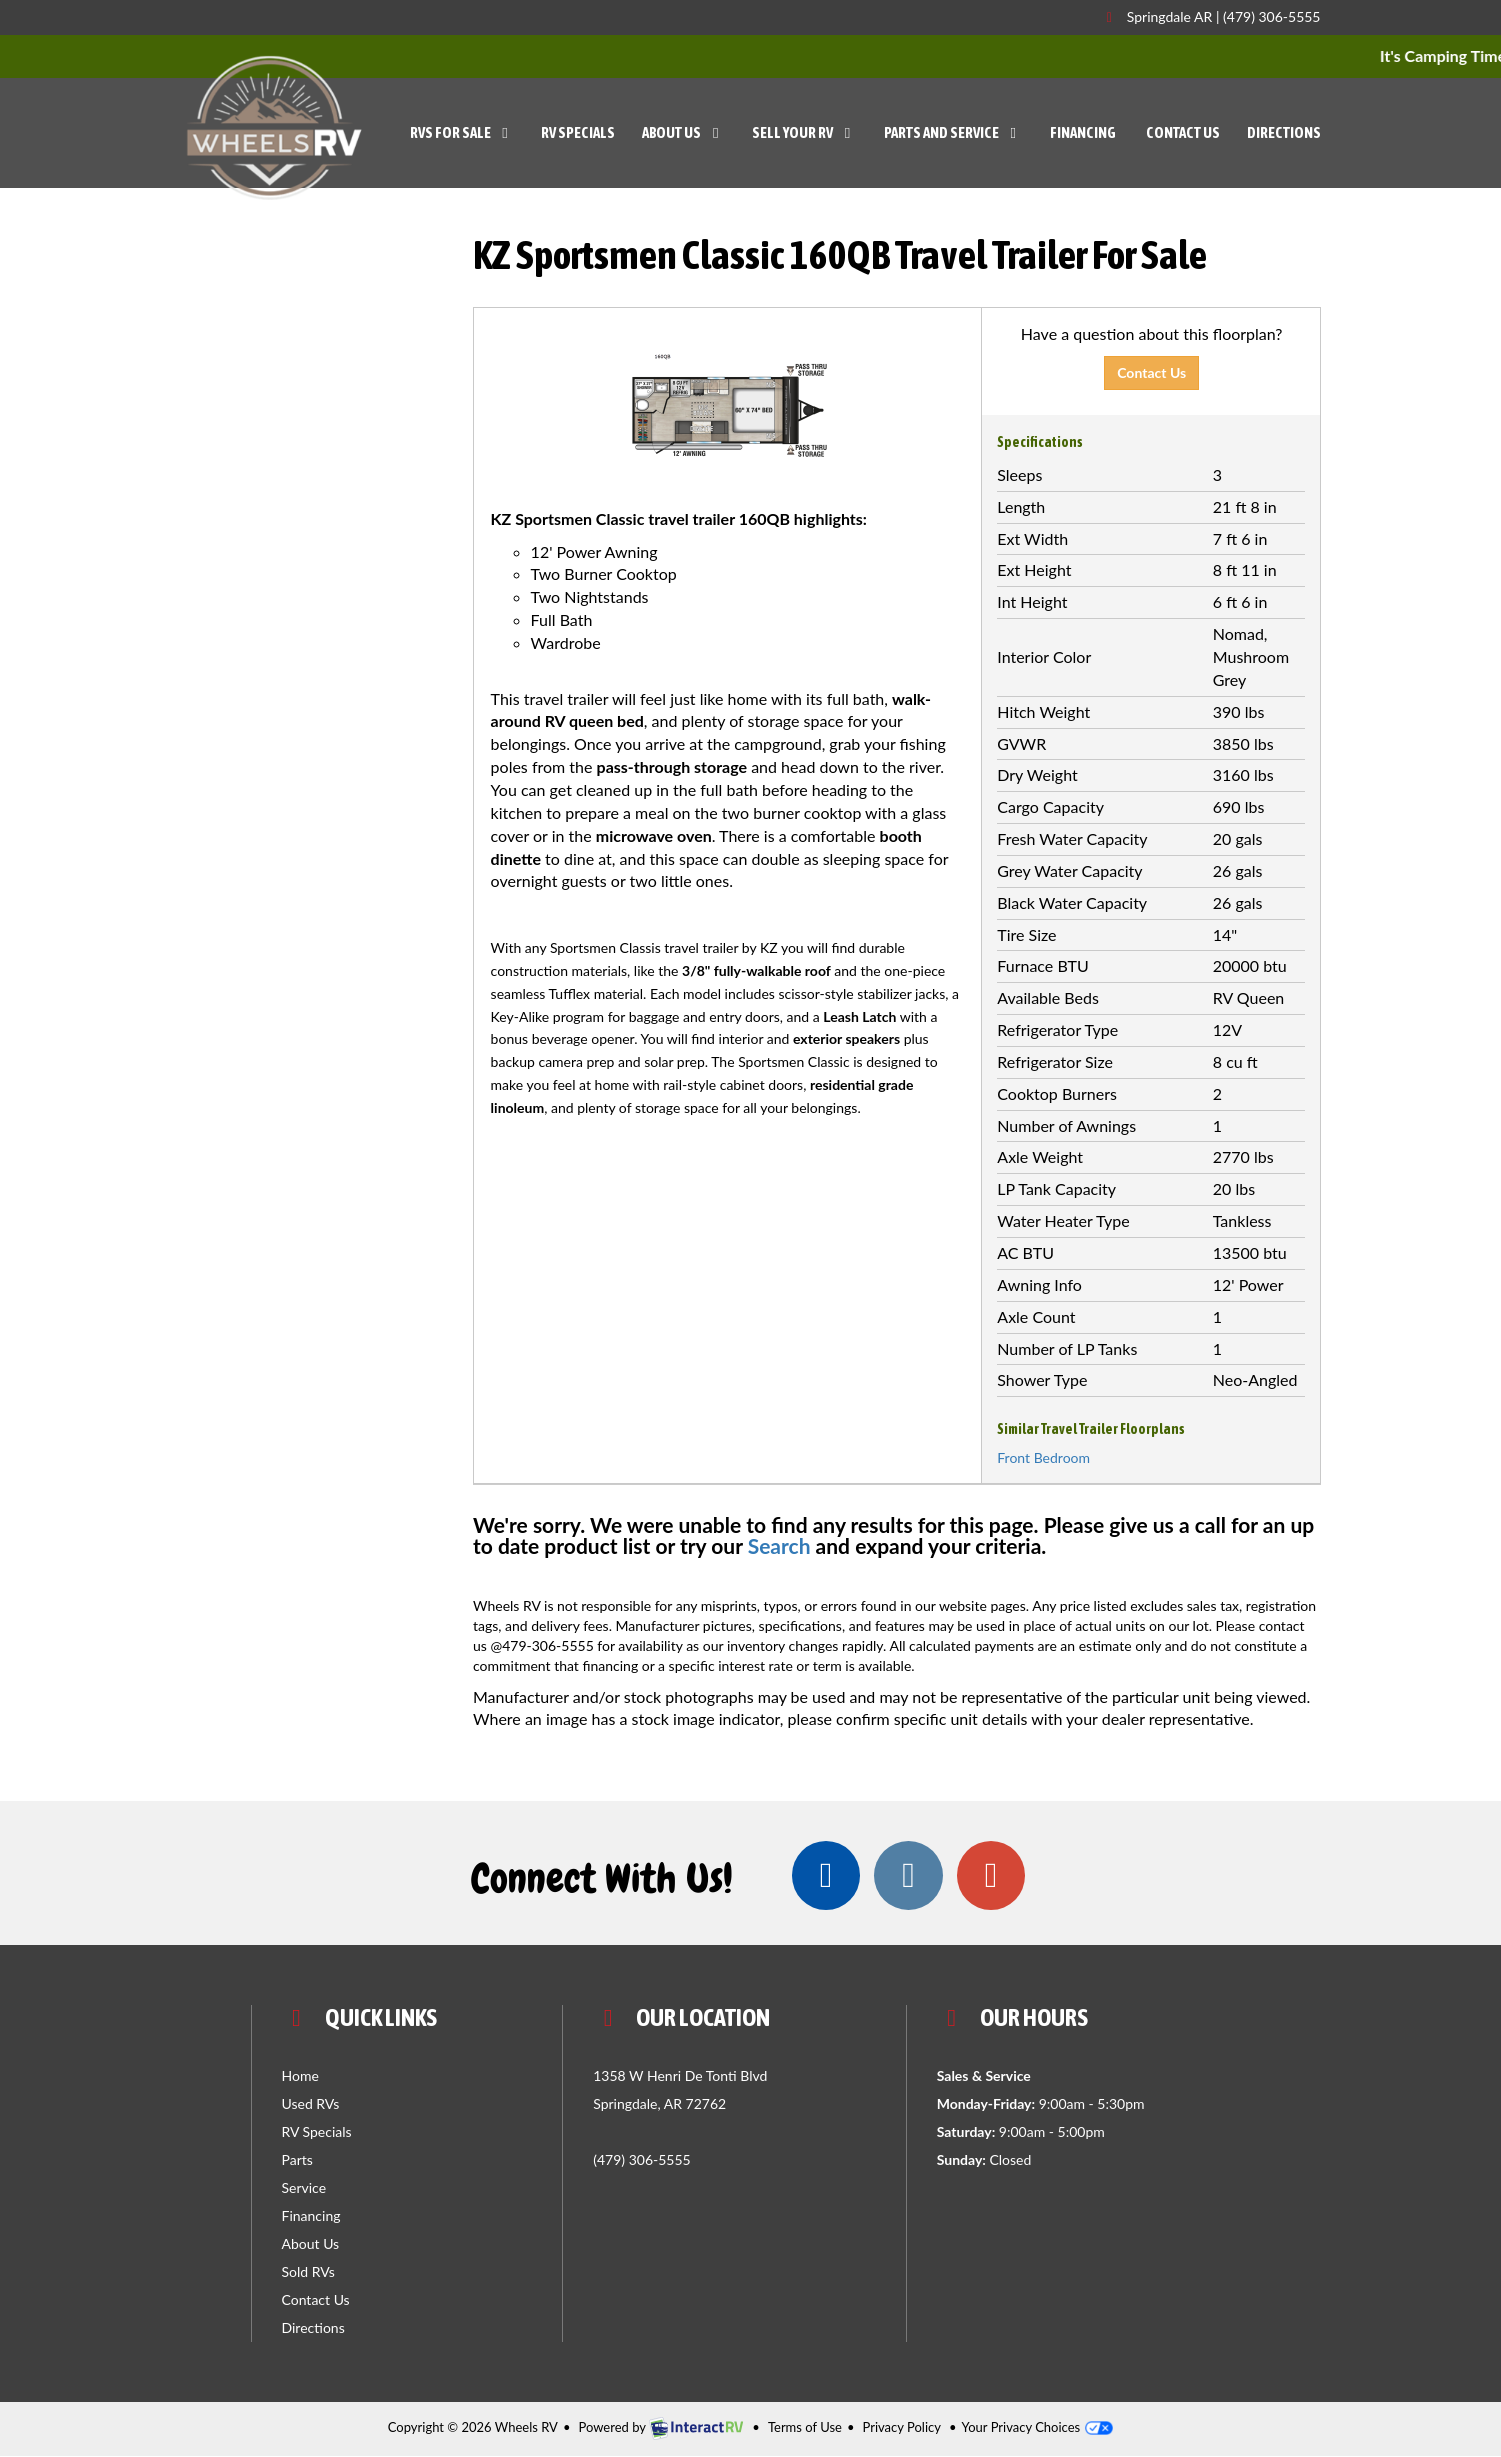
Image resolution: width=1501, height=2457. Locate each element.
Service (304, 2188)
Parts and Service (953, 132)
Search (779, 1545)
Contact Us (1183, 132)
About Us (683, 132)
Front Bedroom (1043, 1457)
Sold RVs (308, 2272)
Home (300, 2076)
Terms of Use (805, 2428)
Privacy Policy (902, 2428)
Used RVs (311, 2104)
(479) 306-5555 (1271, 16)
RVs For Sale (462, 132)
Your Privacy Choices (1038, 2428)
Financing (1083, 132)
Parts (297, 2160)
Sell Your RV (804, 132)
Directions (1284, 132)
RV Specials (578, 132)
